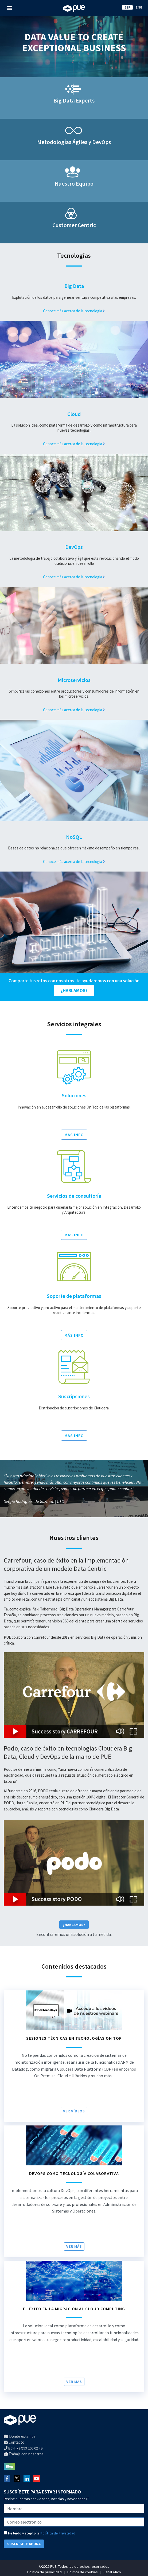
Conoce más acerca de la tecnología (74, 310)
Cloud (74, 414)
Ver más (74, 2246)
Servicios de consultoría (74, 1195)
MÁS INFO (74, 1134)
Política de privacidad (44, 2572)
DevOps (74, 546)
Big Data (74, 286)
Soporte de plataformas (74, 1296)
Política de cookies (82, 2572)
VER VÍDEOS (74, 2111)
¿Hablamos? (74, 1924)
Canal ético (112, 2572)
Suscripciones (74, 1396)
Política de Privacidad (57, 2533)
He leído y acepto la (39, 2533)
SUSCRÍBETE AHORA (24, 2543)
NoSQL (74, 836)
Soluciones (74, 1095)
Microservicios (74, 680)
